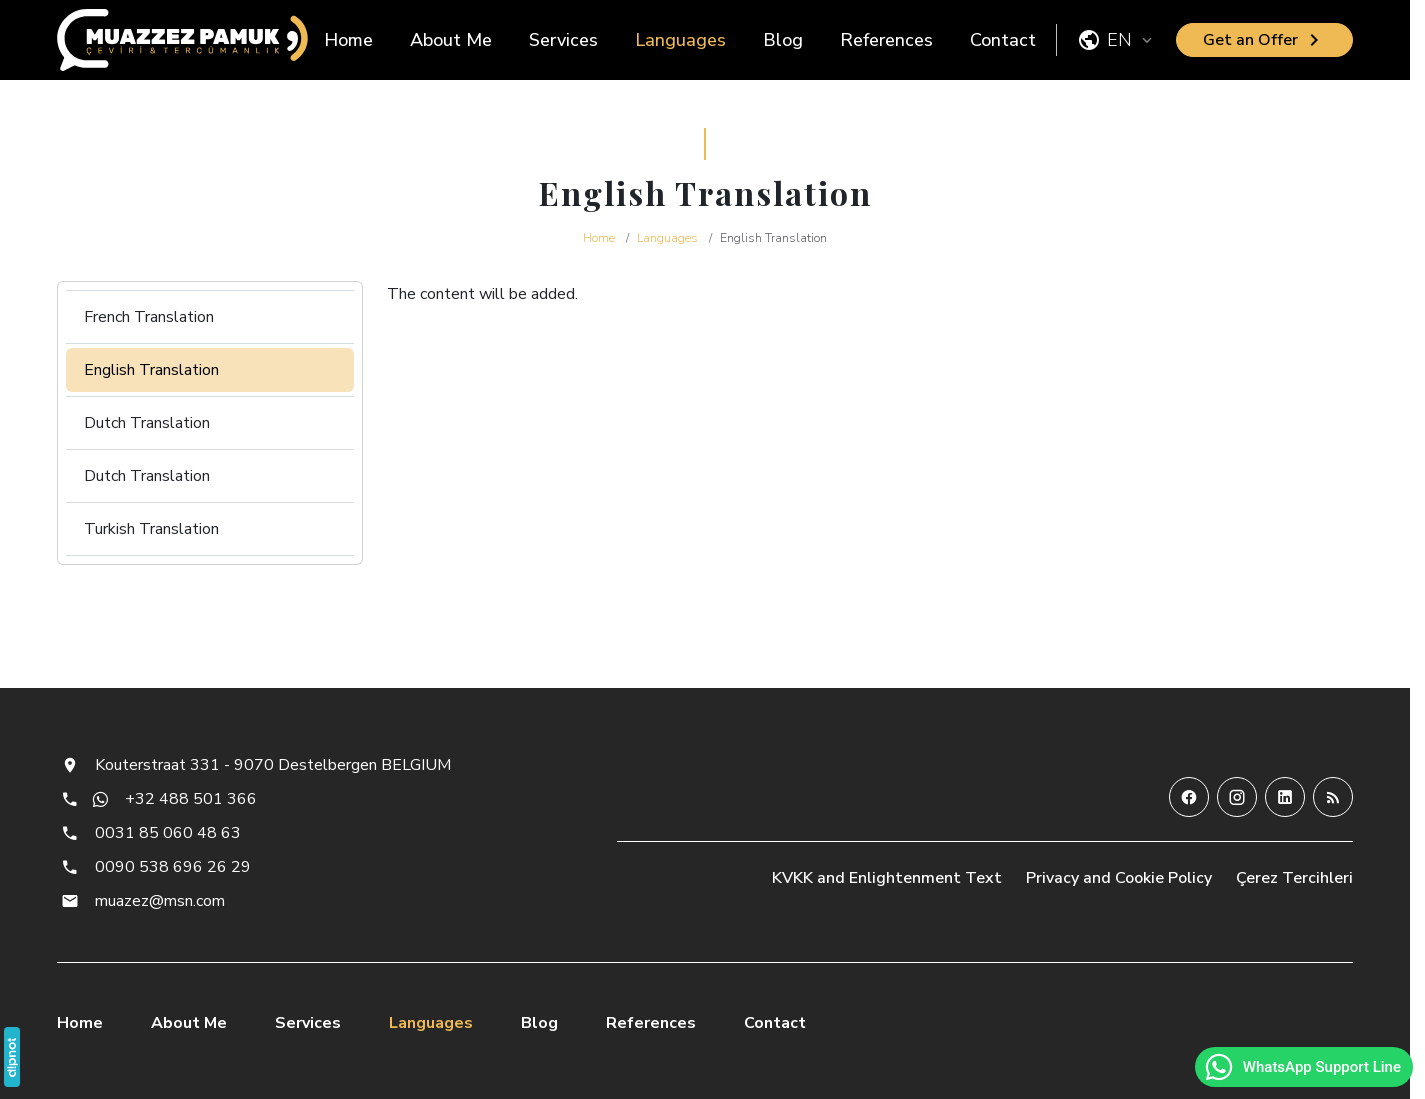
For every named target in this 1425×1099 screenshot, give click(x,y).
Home (348, 40)
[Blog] (1333, 797)
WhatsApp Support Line (1302, 1067)
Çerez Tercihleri (1294, 878)
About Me (451, 40)
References (886, 40)
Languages (680, 40)
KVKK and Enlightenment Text (887, 878)
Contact (1003, 40)
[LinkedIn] (1285, 797)
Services (563, 40)
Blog (783, 40)
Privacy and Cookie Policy (1119, 878)
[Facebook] (1189, 797)
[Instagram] (1237, 797)
